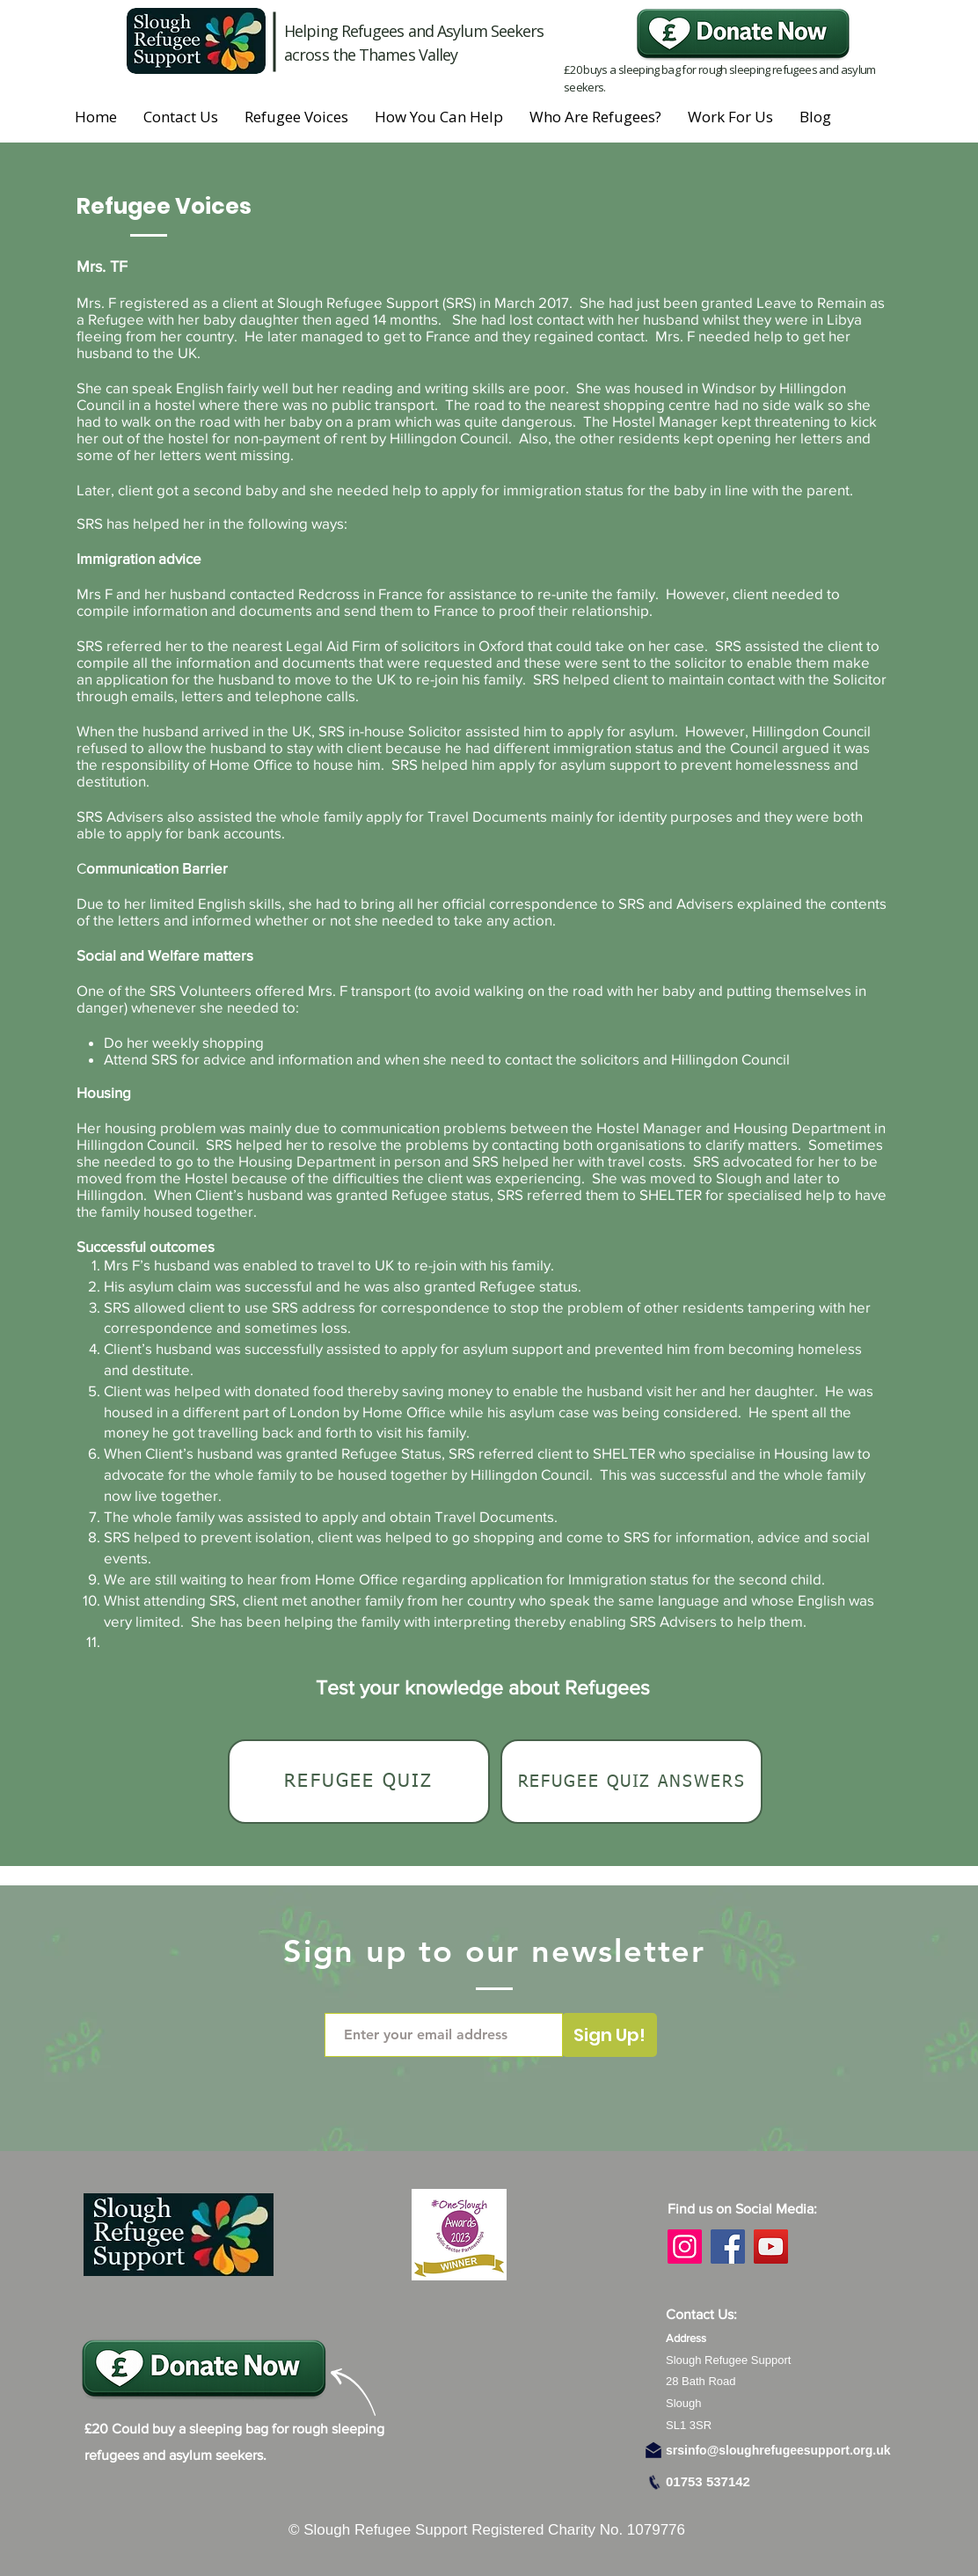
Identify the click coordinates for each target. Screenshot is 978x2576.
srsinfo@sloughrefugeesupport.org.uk (778, 2450)
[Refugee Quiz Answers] (631, 1781)
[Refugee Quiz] (359, 1781)
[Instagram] (685, 2246)
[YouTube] (771, 2246)
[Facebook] (728, 2246)
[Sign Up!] (609, 2035)
